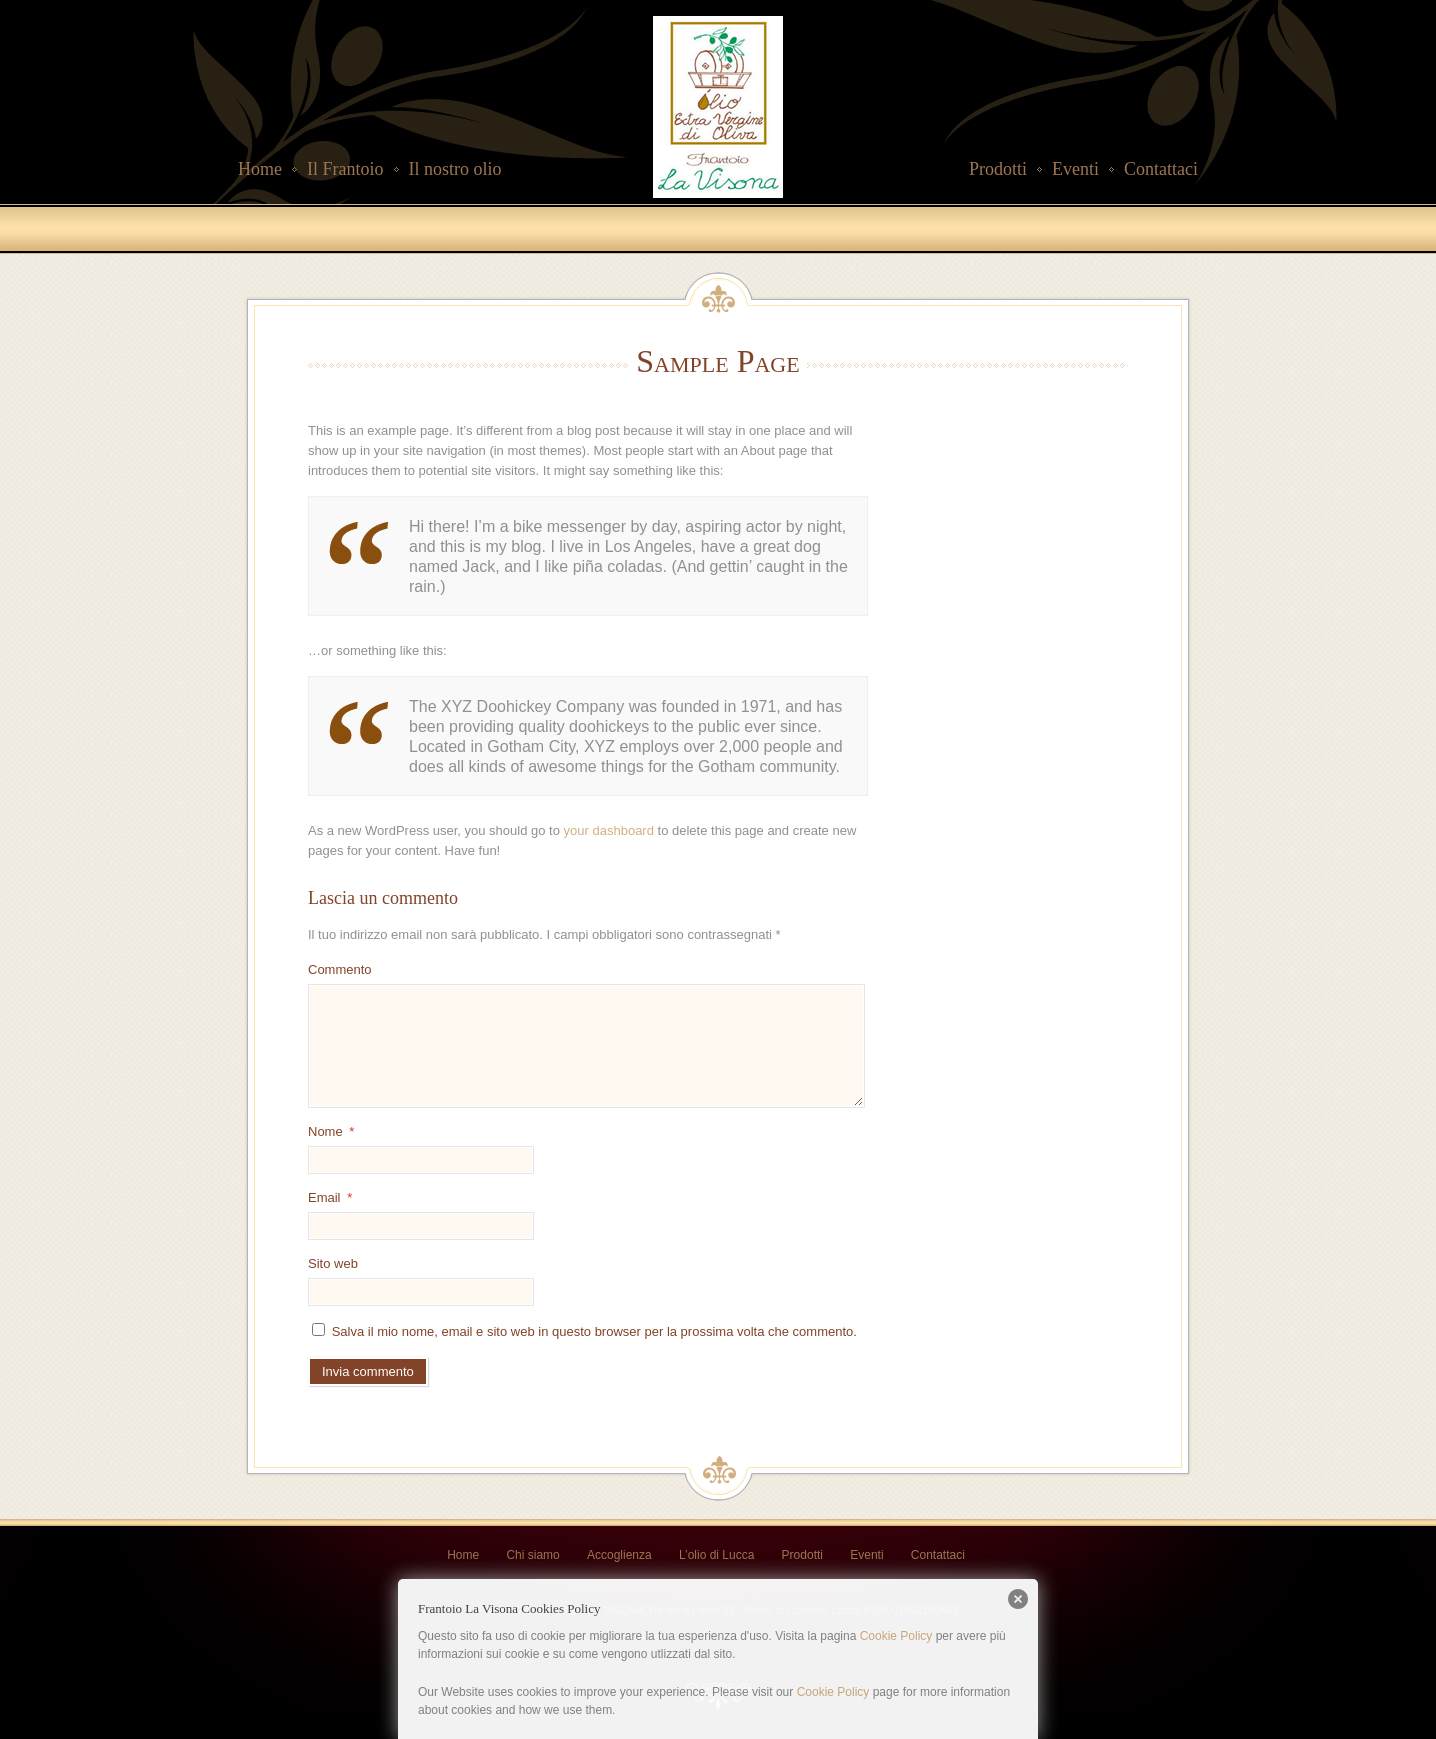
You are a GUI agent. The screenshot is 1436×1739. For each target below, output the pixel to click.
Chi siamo (532, 1555)
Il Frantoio (345, 169)
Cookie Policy (896, 1636)
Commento (340, 969)
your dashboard (609, 830)
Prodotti (998, 169)
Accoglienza (619, 1555)
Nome (331, 1131)
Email (330, 1197)
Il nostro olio (455, 169)
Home (260, 169)
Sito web (333, 1263)
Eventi (1075, 169)
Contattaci (1161, 169)
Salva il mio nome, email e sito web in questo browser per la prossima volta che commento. (594, 1331)
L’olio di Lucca (716, 1555)
